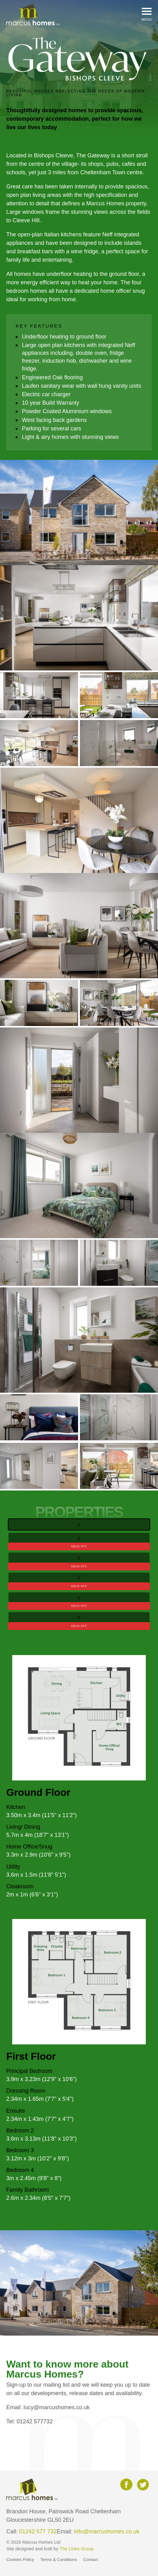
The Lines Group (76, 2548)
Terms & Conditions (58, 2559)
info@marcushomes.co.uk (106, 2531)
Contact (90, 2559)
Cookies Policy (20, 2559)
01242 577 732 (38, 2531)
